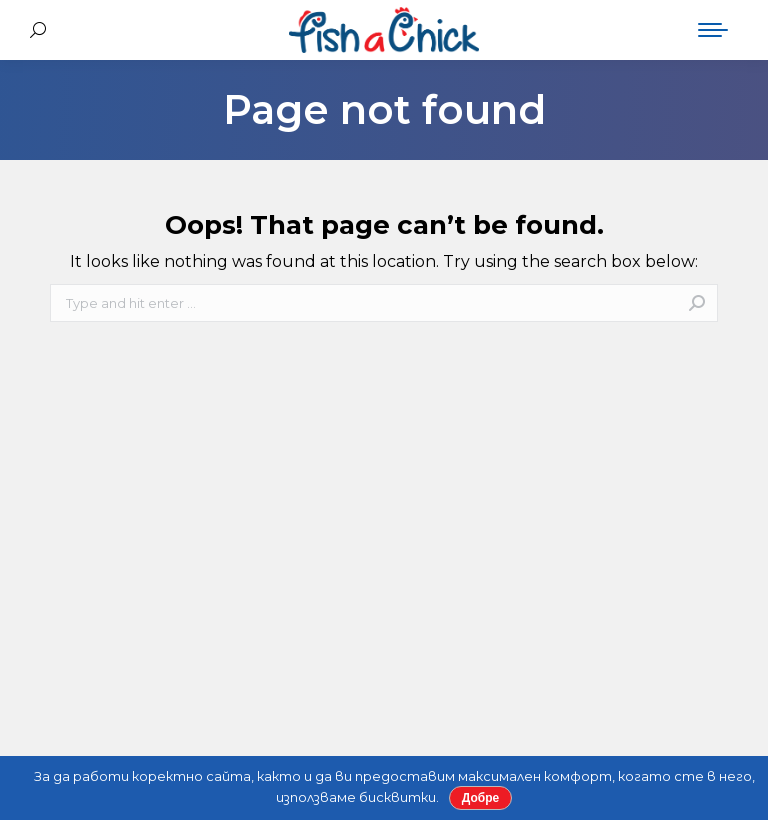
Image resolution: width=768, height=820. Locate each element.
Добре (480, 798)
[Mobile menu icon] (713, 30)
